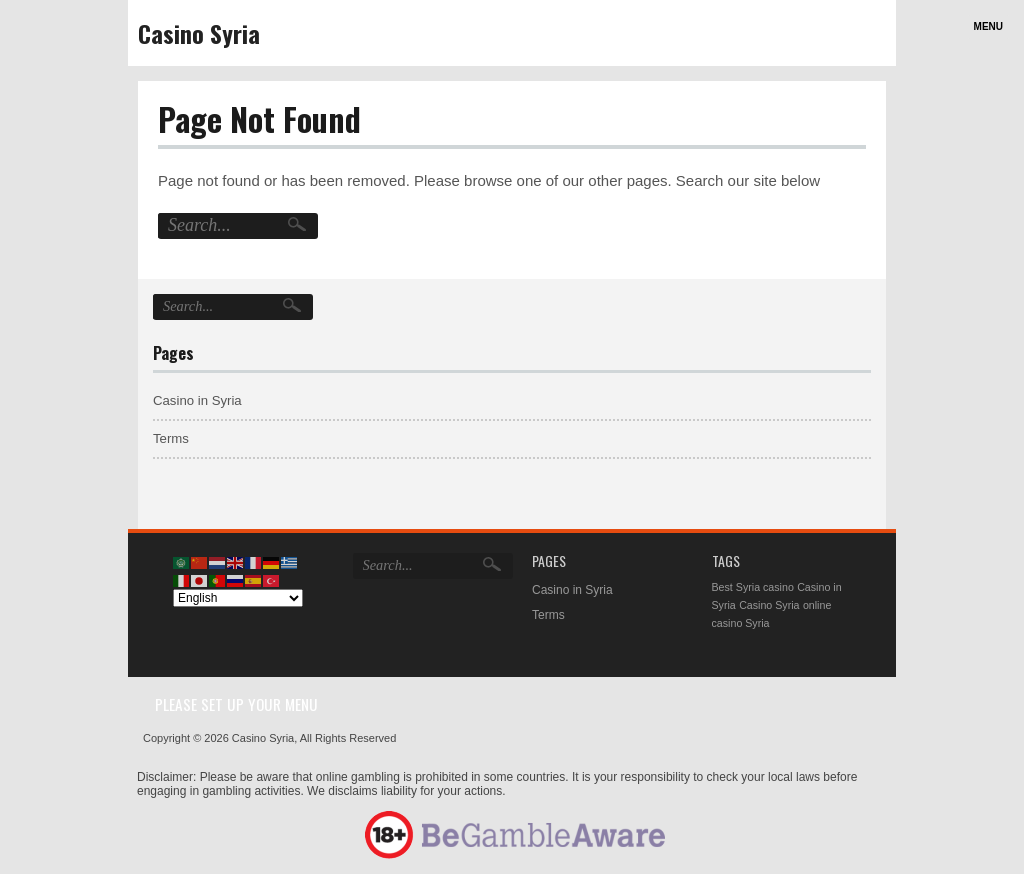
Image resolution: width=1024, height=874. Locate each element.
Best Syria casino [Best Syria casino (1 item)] (753, 587)
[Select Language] (238, 598)
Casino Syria (199, 33)
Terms (171, 438)
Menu (988, 26)
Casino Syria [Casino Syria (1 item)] (769, 605)
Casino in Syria (197, 400)
